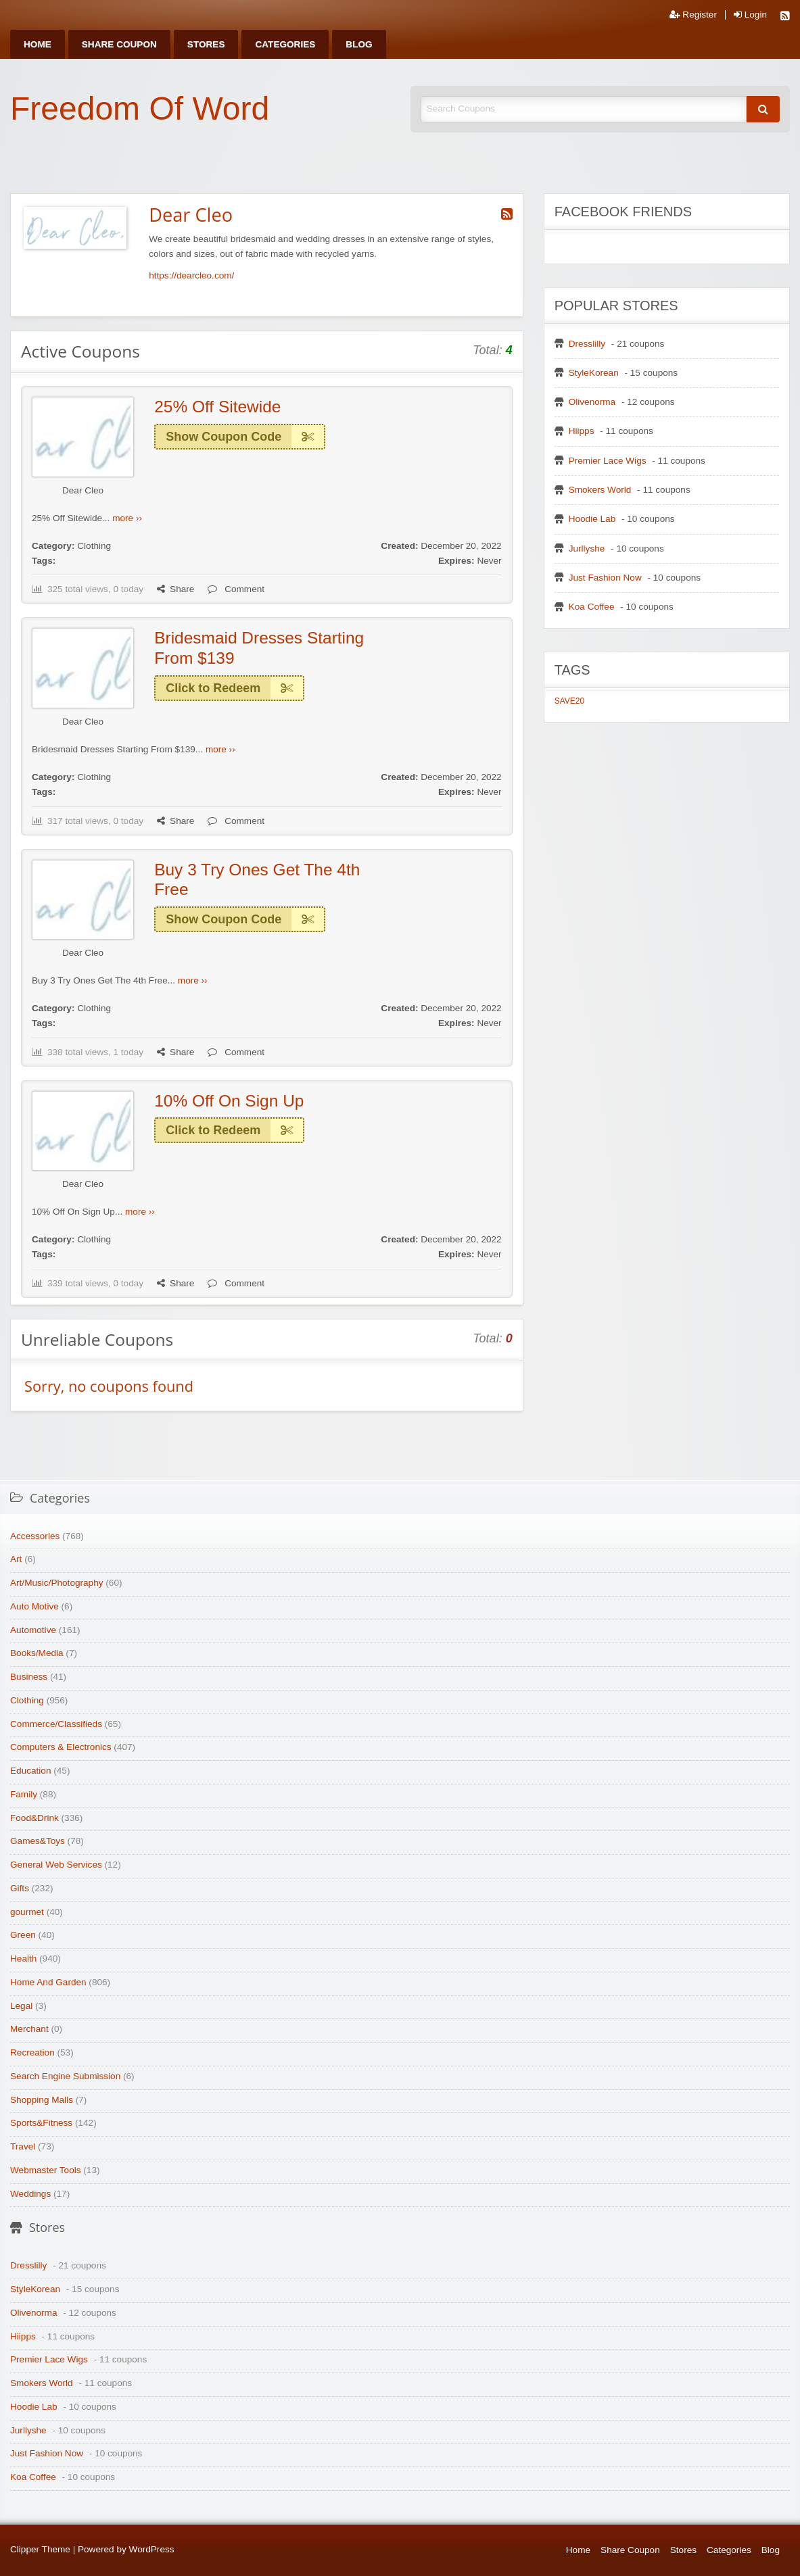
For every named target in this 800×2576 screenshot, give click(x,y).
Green (23, 1935)
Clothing (94, 546)
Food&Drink (34, 1818)
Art (16, 1559)
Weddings (30, 2194)
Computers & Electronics (61, 1747)
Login (750, 15)
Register (693, 15)
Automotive (33, 1630)
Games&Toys (37, 1841)
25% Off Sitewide (217, 406)
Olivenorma (592, 402)
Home (37, 44)
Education (30, 1771)
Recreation (32, 2052)
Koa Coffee (592, 607)
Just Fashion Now (605, 578)
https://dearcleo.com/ (191, 275)
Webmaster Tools (45, 2170)
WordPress (151, 2549)
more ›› (127, 518)
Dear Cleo (82, 490)
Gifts (19, 1888)
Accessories (35, 1536)
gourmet (27, 1912)
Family (23, 1794)
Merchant (29, 2029)
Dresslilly (587, 344)
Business (28, 1677)
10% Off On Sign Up (229, 1101)
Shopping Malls (41, 2100)
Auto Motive (34, 1606)
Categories (285, 44)
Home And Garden (48, 1982)
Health (23, 1958)
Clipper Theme (40, 2549)
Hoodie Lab (592, 519)
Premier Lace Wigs (607, 461)
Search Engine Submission (65, 2076)
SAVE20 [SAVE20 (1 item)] (569, 701)
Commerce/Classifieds (56, 1724)
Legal (21, 2006)
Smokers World (600, 490)
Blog (359, 44)
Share (175, 589)
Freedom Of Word (139, 108)
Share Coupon (119, 44)
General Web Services (56, 1865)
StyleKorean (594, 373)
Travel (22, 2146)
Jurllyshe (587, 548)
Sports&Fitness (41, 2123)
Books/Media (37, 1653)
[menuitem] (37, 44)
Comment (236, 589)
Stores (206, 44)
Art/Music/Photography (56, 1583)
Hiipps (581, 431)
